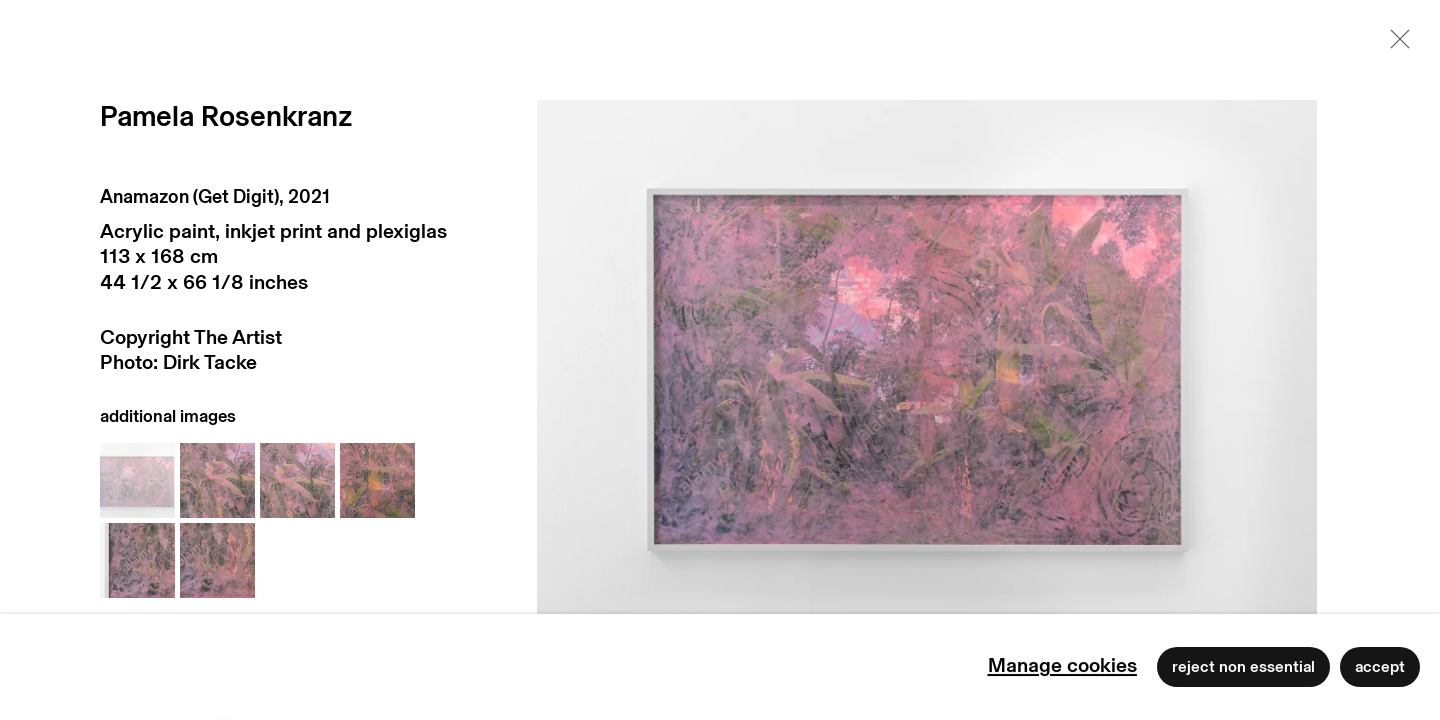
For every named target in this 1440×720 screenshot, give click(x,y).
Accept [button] (1380, 667)
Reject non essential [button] (1243, 667)
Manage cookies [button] (1062, 666)
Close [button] (1395, 45)
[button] (137, 480)
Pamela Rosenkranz (226, 117)
